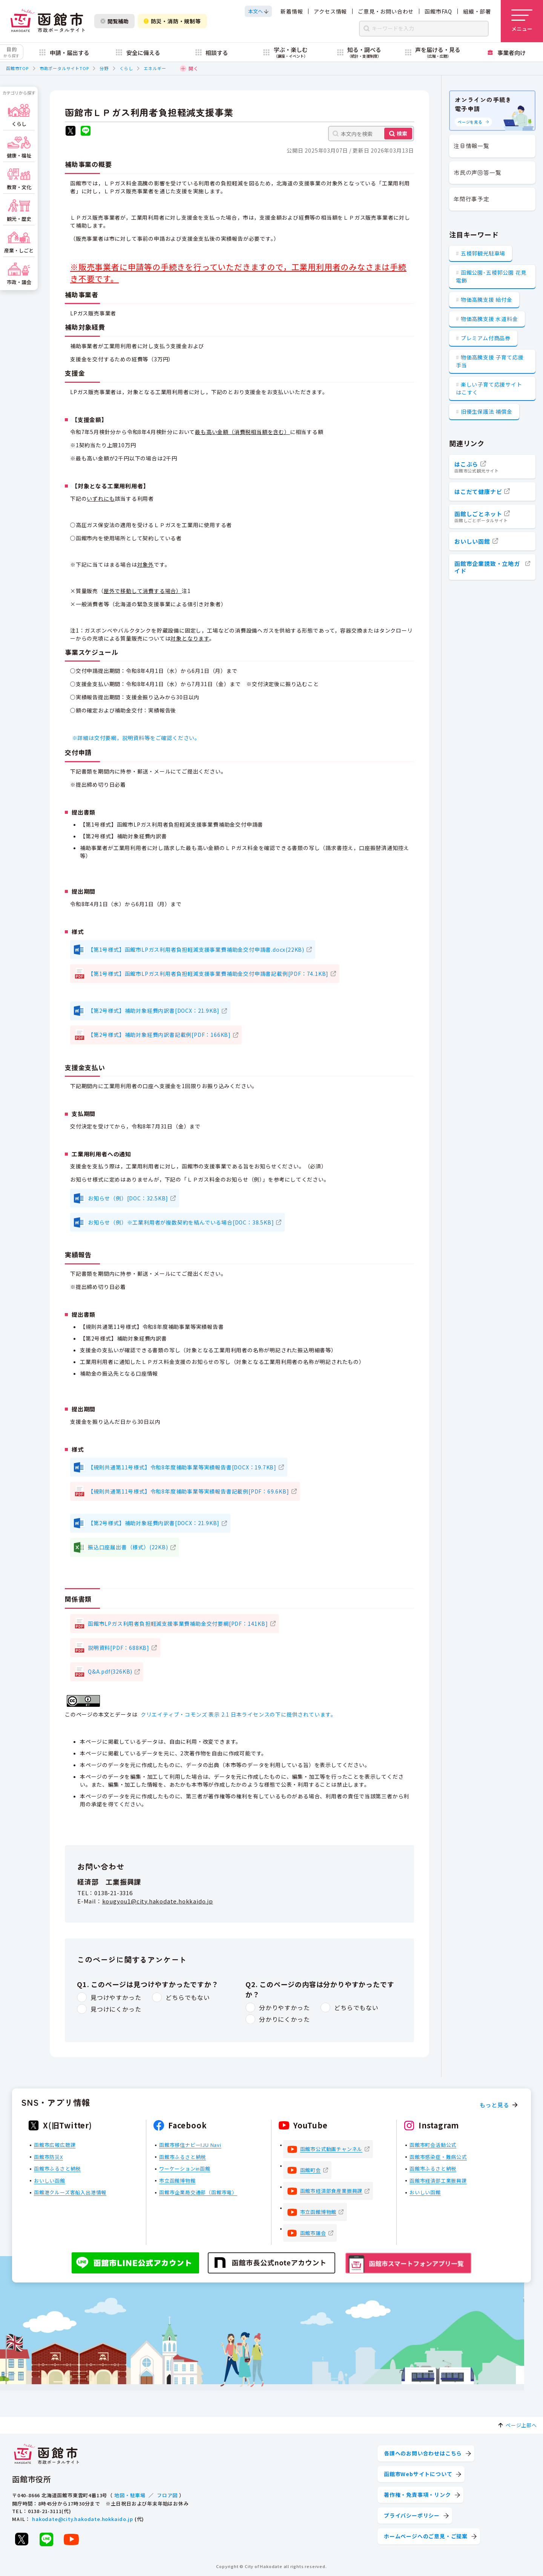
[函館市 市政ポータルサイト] (47, 21)
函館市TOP (17, 68)
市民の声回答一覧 (477, 172)
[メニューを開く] (522, 21)
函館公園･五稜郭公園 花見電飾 (491, 276)
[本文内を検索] (371, 133)
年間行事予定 (471, 199)
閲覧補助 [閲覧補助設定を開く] (114, 21)
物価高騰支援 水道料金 (489, 319)
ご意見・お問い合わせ (386, 11)
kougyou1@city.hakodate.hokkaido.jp (157, 1901)
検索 (402, 133)
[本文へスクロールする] (258, 11)
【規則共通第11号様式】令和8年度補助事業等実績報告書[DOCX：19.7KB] (182, 1467)
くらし (126, 68)
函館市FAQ (438, 11)
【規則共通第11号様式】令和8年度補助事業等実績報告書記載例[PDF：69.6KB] (188, 1491)
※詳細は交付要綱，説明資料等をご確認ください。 (137, 737)
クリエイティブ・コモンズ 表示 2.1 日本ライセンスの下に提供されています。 (238, 1714)
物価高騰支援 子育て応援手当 (489, 361)
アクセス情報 (330, 11)
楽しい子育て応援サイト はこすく (489, 388)
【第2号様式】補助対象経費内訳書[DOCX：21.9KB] (153, 1010)
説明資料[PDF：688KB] (118, 1647)
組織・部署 (477, 11)
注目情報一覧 (471, 146)
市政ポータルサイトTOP (64, 68)
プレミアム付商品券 (486, 338)
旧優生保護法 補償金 (486, 411)
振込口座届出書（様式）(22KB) (128, 1547)
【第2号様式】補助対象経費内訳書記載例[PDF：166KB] (159, 1034)
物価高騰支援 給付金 (486, 299)
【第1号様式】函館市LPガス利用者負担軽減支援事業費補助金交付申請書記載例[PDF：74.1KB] (208, 973)
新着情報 (292, 11)
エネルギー (155, 68)
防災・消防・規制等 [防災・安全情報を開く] (172, 21)
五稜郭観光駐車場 (483, 253)
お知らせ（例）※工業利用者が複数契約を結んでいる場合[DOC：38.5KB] (181, 1222)
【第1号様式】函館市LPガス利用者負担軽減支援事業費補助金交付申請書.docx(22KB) (196, 949)
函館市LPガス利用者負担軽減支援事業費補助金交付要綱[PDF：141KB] (178, 1623)
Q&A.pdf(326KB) (110, 1671)
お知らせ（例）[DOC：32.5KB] (128, 1198)
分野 (104, 68)
